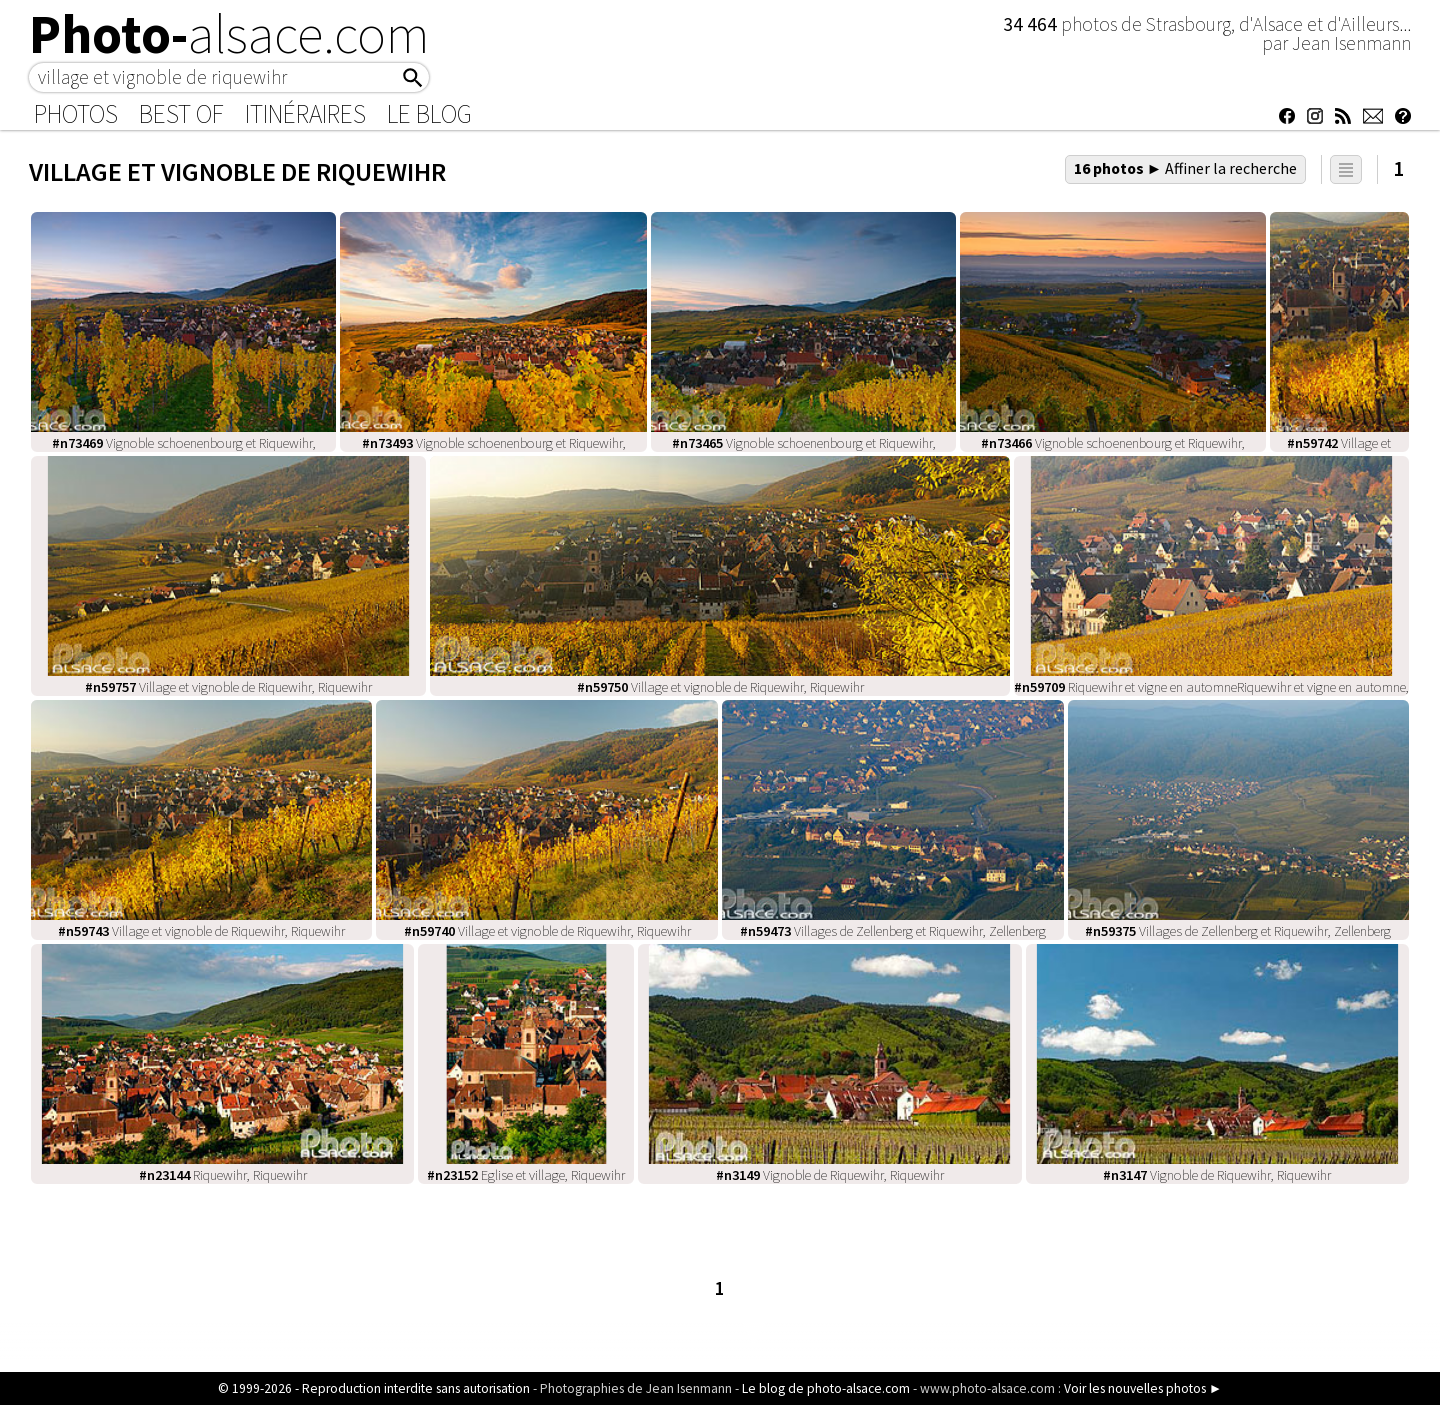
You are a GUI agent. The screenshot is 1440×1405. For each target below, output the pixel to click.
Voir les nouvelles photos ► (1143, 1388)
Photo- (229, 34)
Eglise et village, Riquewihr (526, 1175)
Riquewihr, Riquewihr (223, 1175)
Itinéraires (305, 114)
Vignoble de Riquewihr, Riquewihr (830, 1175)
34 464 (1032, 24)
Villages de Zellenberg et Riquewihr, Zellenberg (893, 931)
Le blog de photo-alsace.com (826, 1388)
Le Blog (429, 114)
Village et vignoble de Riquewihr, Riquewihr (228, 687)
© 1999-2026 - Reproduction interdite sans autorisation (374, 1388)
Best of (181, 114)
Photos (76, 114)
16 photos (1186, 168)
